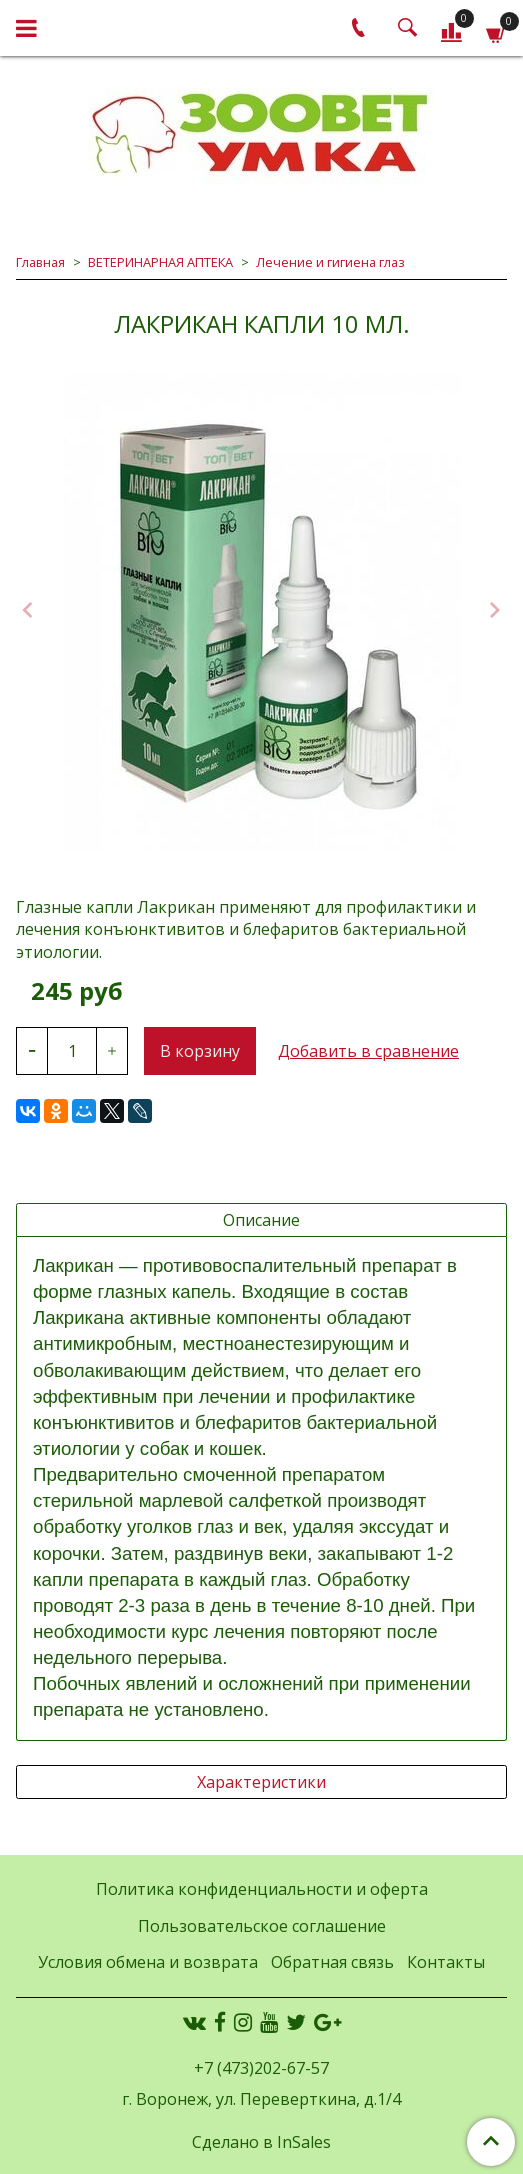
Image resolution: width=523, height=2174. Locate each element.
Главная (40, 262)
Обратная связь (332, 1962)
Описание (261, 1220)
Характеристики (261, 1782)
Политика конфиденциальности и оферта (262, 1889)
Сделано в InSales (261, 2142)
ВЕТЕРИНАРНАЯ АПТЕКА (160, 262)
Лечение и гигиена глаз (330, 262)
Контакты (446, 1962)
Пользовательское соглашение (262, 1926)
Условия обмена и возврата (148, 1962)
